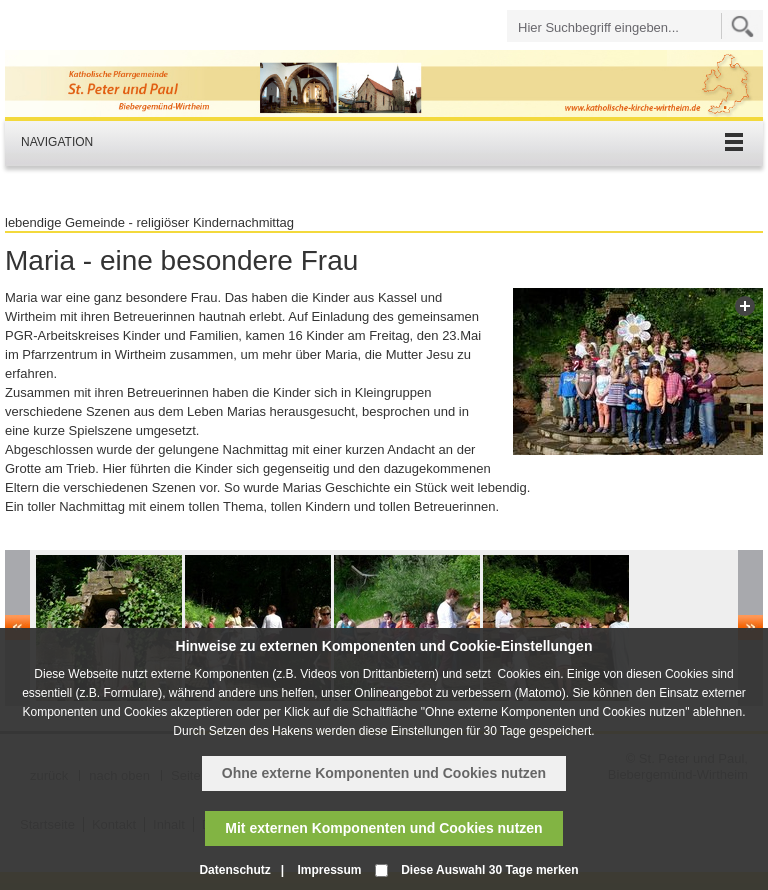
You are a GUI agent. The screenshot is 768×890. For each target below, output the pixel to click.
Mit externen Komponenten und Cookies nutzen (383, 828)
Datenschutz (234, 870)
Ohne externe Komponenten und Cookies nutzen (384, 773)
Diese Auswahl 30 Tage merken (489, 870)
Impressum (329, 870)
